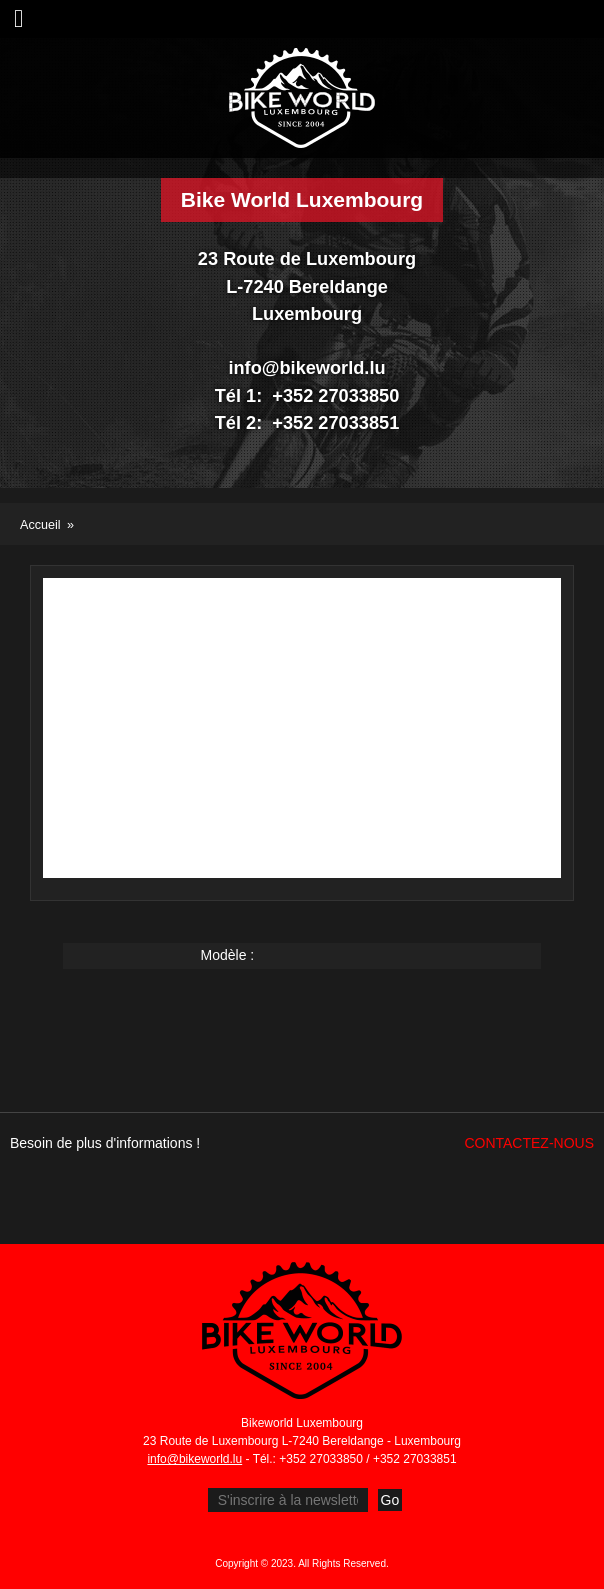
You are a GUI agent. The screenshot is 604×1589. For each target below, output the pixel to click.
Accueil (40, 525)
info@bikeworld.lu (194, 1459)
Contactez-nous (529, 1143)
